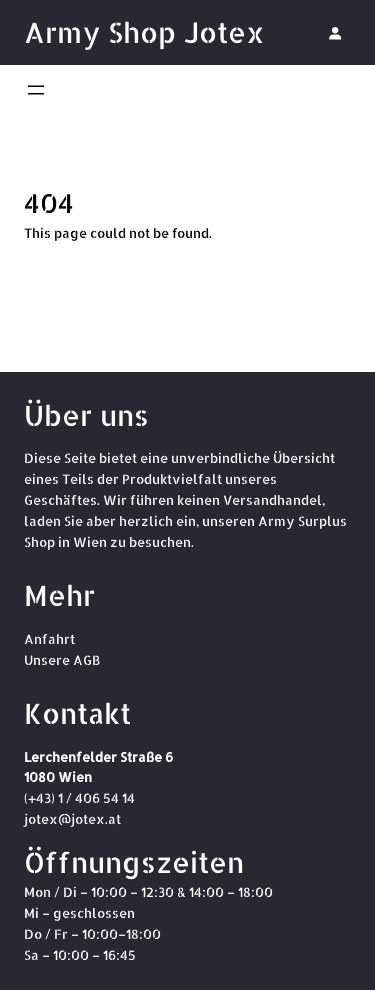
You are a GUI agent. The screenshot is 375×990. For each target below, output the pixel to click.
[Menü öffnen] (36, 90)
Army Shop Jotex (144, 32)
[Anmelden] (334, 32)
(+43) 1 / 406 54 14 (79, 798)
